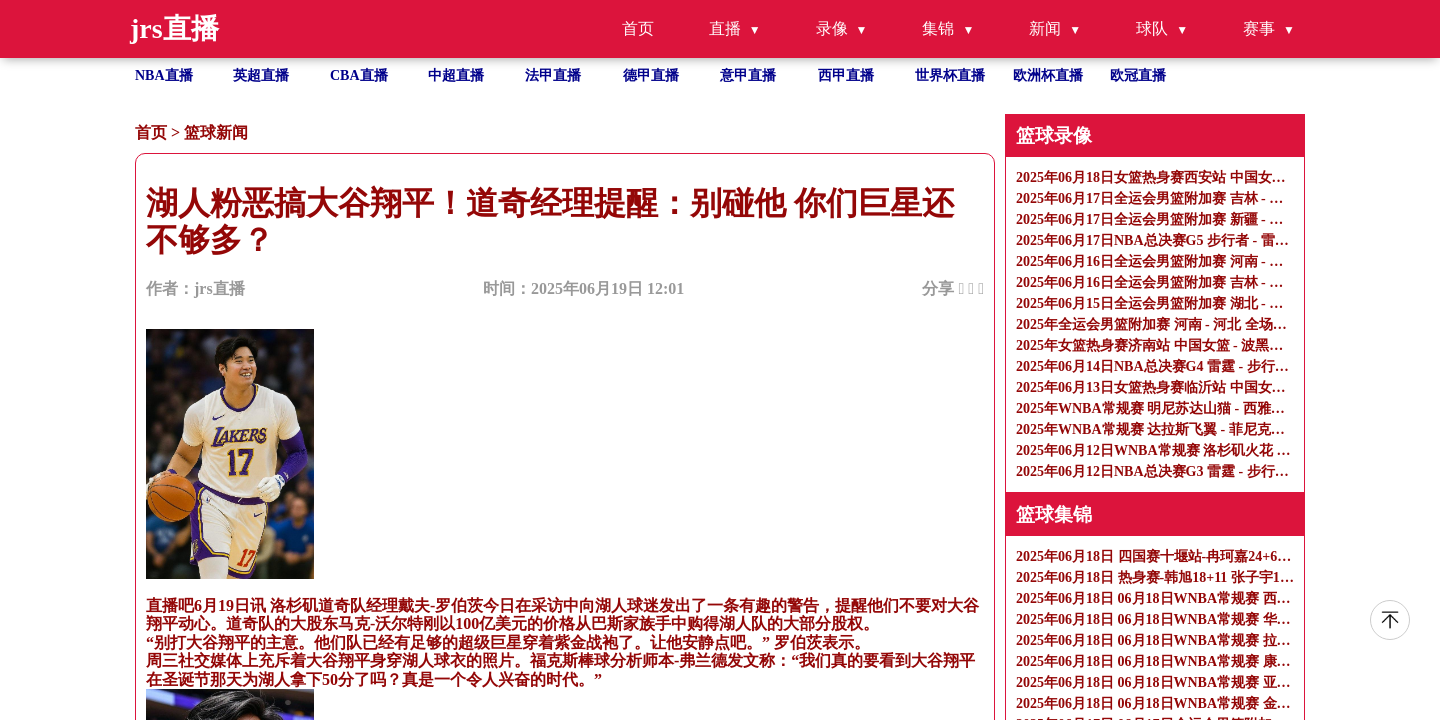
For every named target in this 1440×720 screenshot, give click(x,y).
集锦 (938, 28)
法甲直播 (553, 75)
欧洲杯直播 (1048, 75)
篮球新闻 (216, 132)
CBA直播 (359, 75)
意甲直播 (748, 75)
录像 (832, 28)
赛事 (1259, 28)
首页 (638, 28)
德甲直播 (651, 75)
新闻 (1045, 28)
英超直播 (261, 75)
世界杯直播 (950, 75)
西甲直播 (846, 75)
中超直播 (456, 75)
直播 (725, 28)
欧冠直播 (1138, 75)
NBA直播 (164, 75)
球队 (1152, 28)
